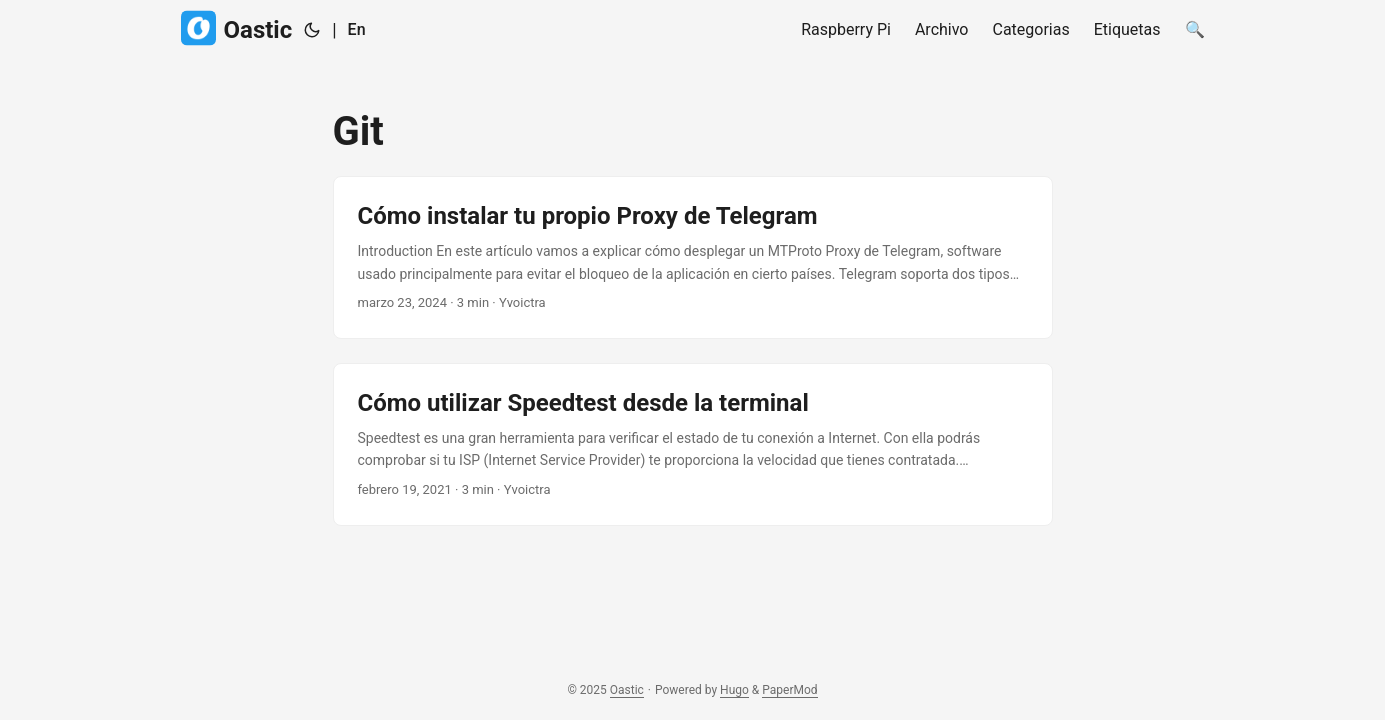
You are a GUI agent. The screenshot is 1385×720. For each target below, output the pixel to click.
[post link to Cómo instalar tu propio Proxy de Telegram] (693, 257)
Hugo (734, 690)
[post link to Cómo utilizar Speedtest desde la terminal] (693, 444)
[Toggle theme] (312, 30)
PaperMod (789, 690)
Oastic (237, 28)
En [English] (357, 29)
